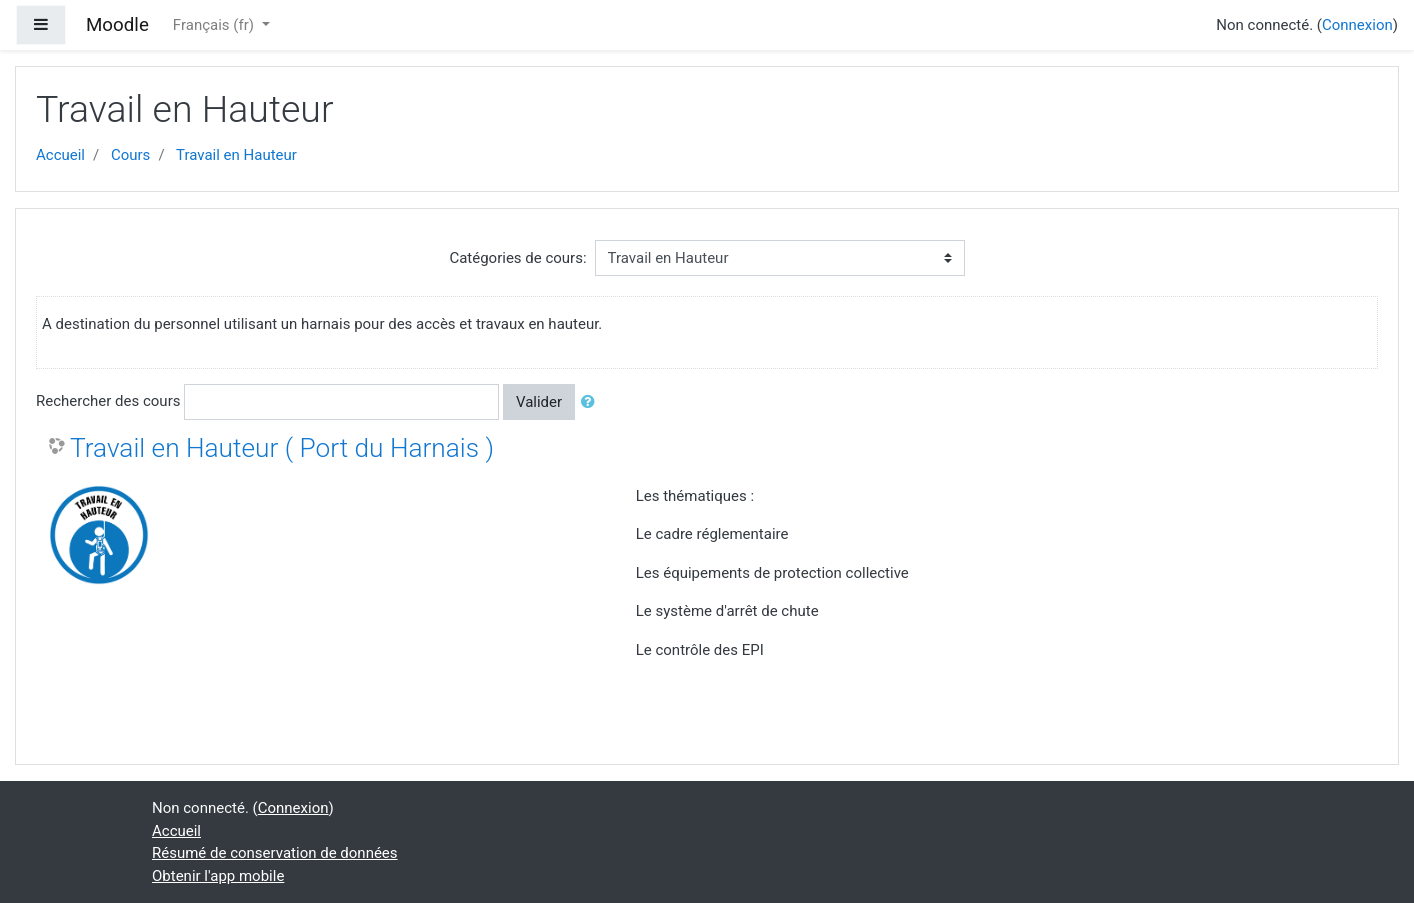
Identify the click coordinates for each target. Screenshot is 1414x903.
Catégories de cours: (517, 258)
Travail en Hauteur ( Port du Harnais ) (282, 448)
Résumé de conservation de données (275, 853)
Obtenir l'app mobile (218, 876)
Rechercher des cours (108, 401)
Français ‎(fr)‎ (215, 25)
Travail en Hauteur (236, 155)
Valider (539, 402)
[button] (592, 402)
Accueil (60, 155)
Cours (130, 155)
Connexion (1357, 25)
